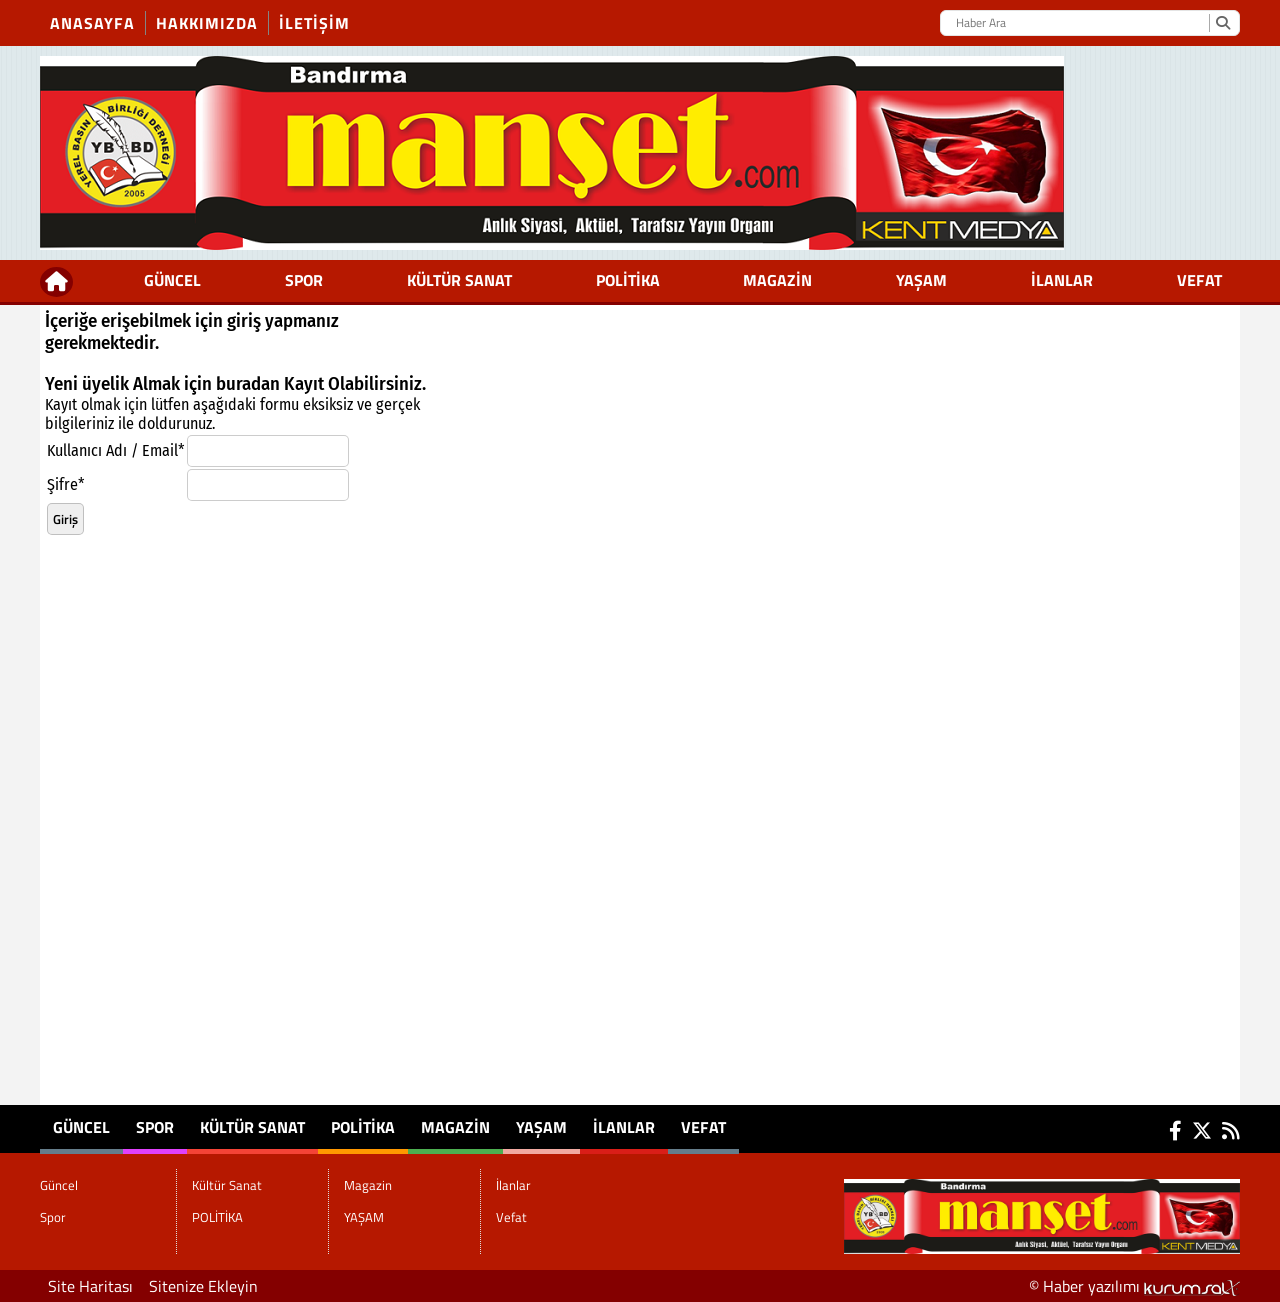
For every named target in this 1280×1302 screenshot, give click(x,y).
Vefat (1199, 280)
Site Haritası (90, 1286)
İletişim (314, 23)
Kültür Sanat (459, 280)
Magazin (777, 280)
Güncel (172, 280)
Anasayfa (92, 23)
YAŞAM (921, 280)
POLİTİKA (628, 280)
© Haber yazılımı (1134, 1286)
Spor (304, 280)
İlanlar (1062, 280)
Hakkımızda (207, 23)
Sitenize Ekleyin (203, 1286)
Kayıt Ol (314, 384)
